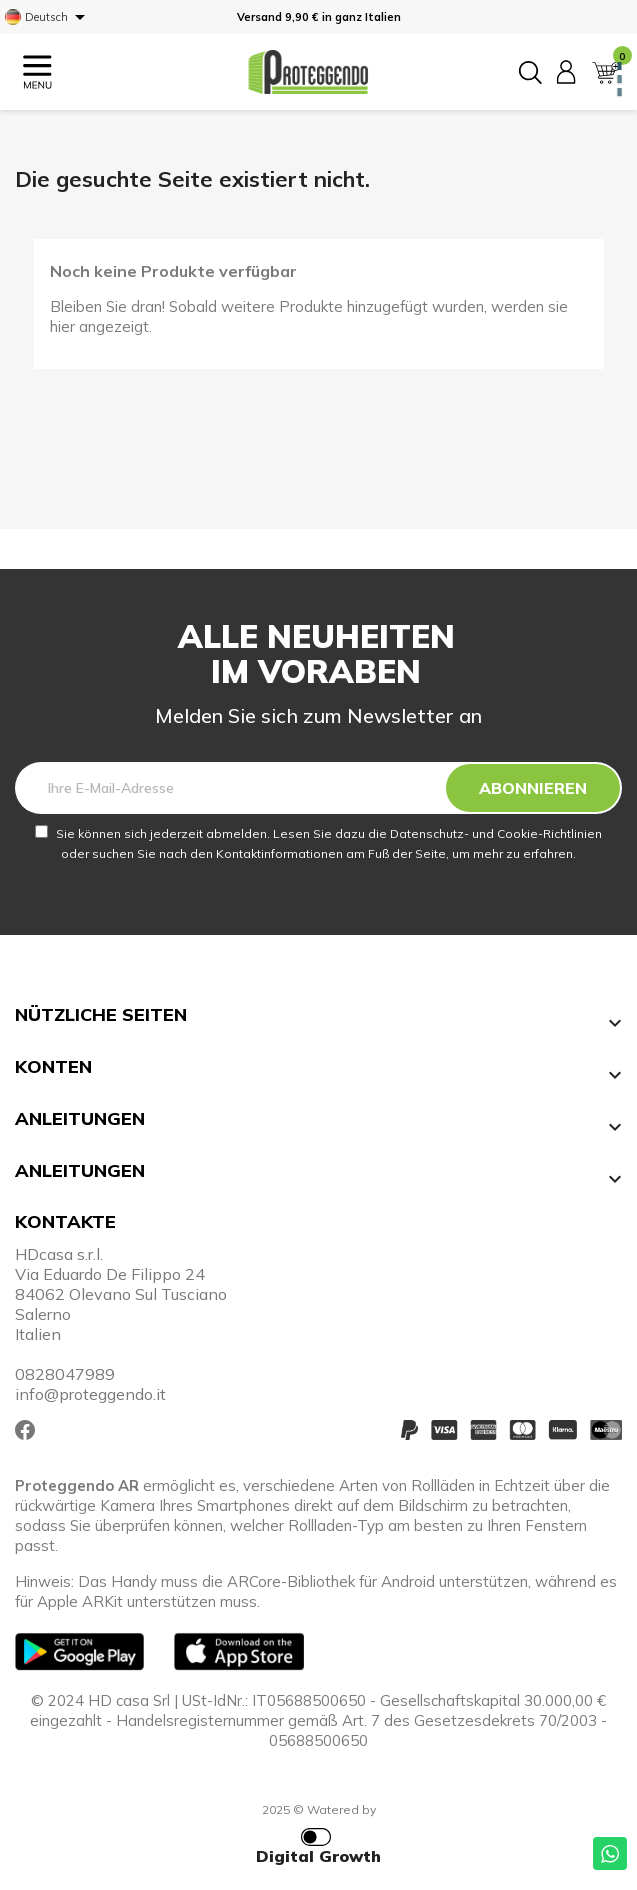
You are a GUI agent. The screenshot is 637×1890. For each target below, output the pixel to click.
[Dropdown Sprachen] (48, 17)
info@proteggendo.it (90, 1394)
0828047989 (65, 1374)
